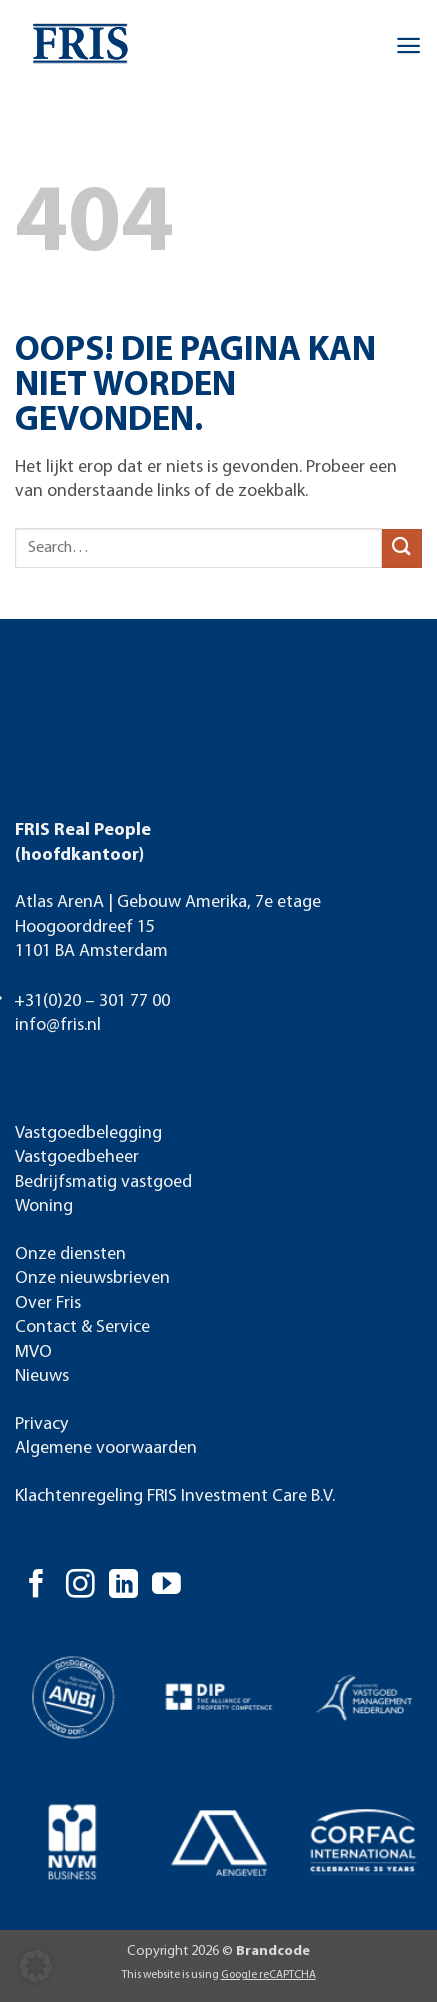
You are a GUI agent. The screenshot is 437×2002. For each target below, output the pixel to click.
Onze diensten (70, 1254)
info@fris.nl (58, 1025)
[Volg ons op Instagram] (80, 1586)
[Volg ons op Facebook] (36, 1586)
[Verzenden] (402, 548)
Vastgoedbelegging (88, 1133)
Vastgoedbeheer (77, 1157)
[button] (408, 45)
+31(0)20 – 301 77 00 (92, 1001)
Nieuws (42, 1376)
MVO (33, 1352)
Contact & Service (82, 1327)
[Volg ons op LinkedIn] (123, 1586)
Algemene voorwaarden (106, 1448)
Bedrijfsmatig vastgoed (103, 1182)
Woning (44, 1206)
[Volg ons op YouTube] (166, 1586)
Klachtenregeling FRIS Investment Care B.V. (175, 1496)
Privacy (41, 1424)
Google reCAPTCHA (268, 1975)
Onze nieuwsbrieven (92, 1278)
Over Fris (48, 1303)
